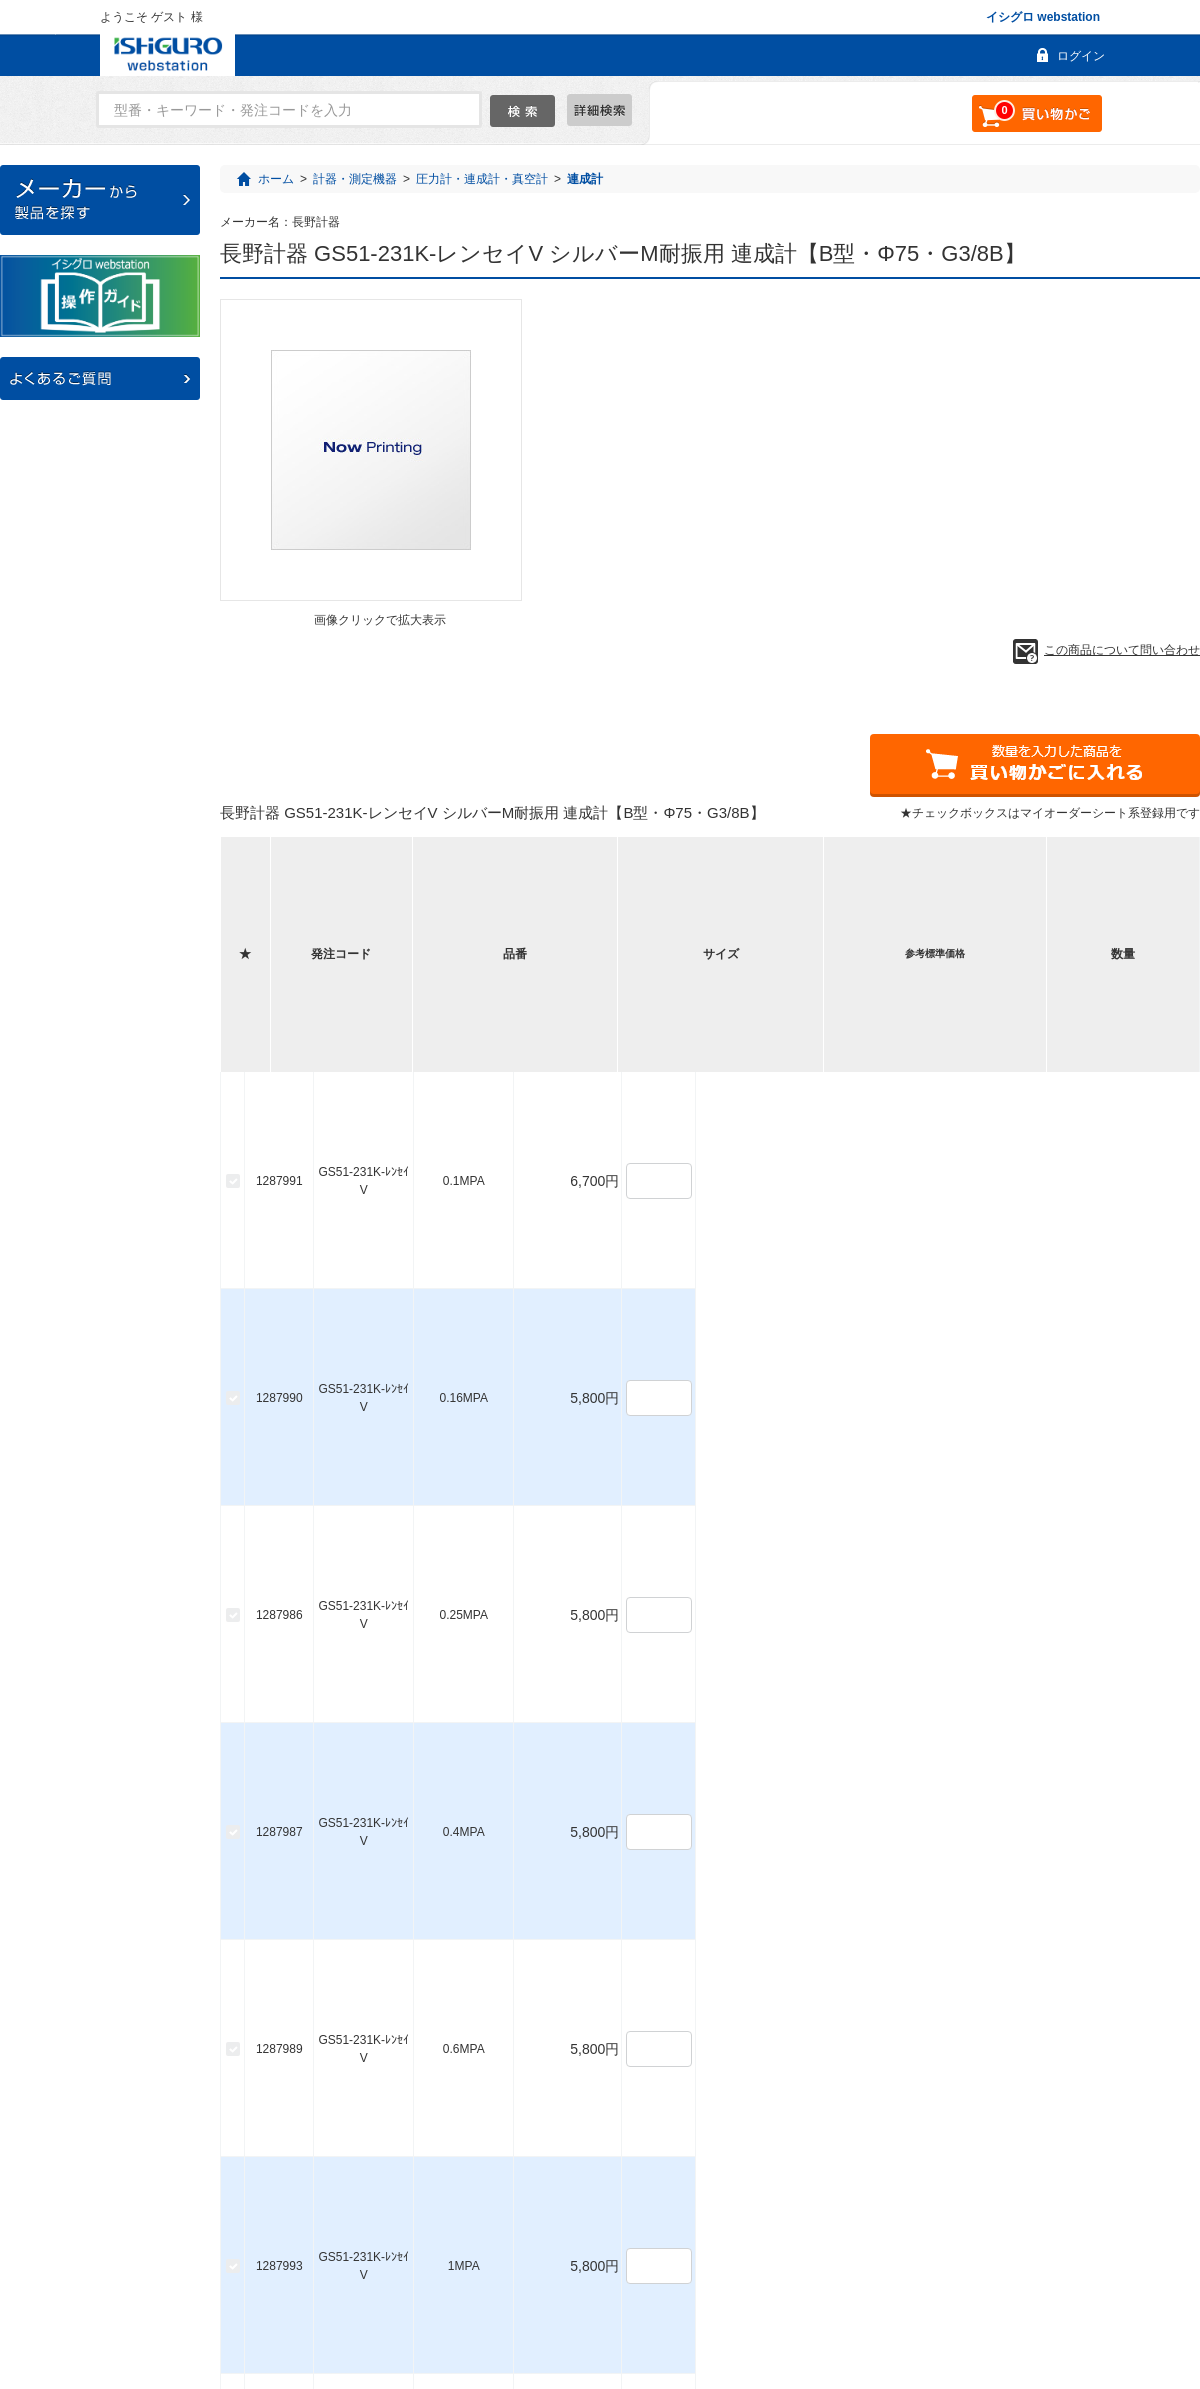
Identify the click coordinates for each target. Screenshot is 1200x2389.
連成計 (585, 179)
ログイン (1081, 56)
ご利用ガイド (451, 2301)
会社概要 (654, 2301)
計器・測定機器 (355, 179)
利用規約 (737, 2301)
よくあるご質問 (338, 2301)
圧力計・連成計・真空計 (482, 179)
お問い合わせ (558, 2301)
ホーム (276, 179)
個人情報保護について (856, 2301)
